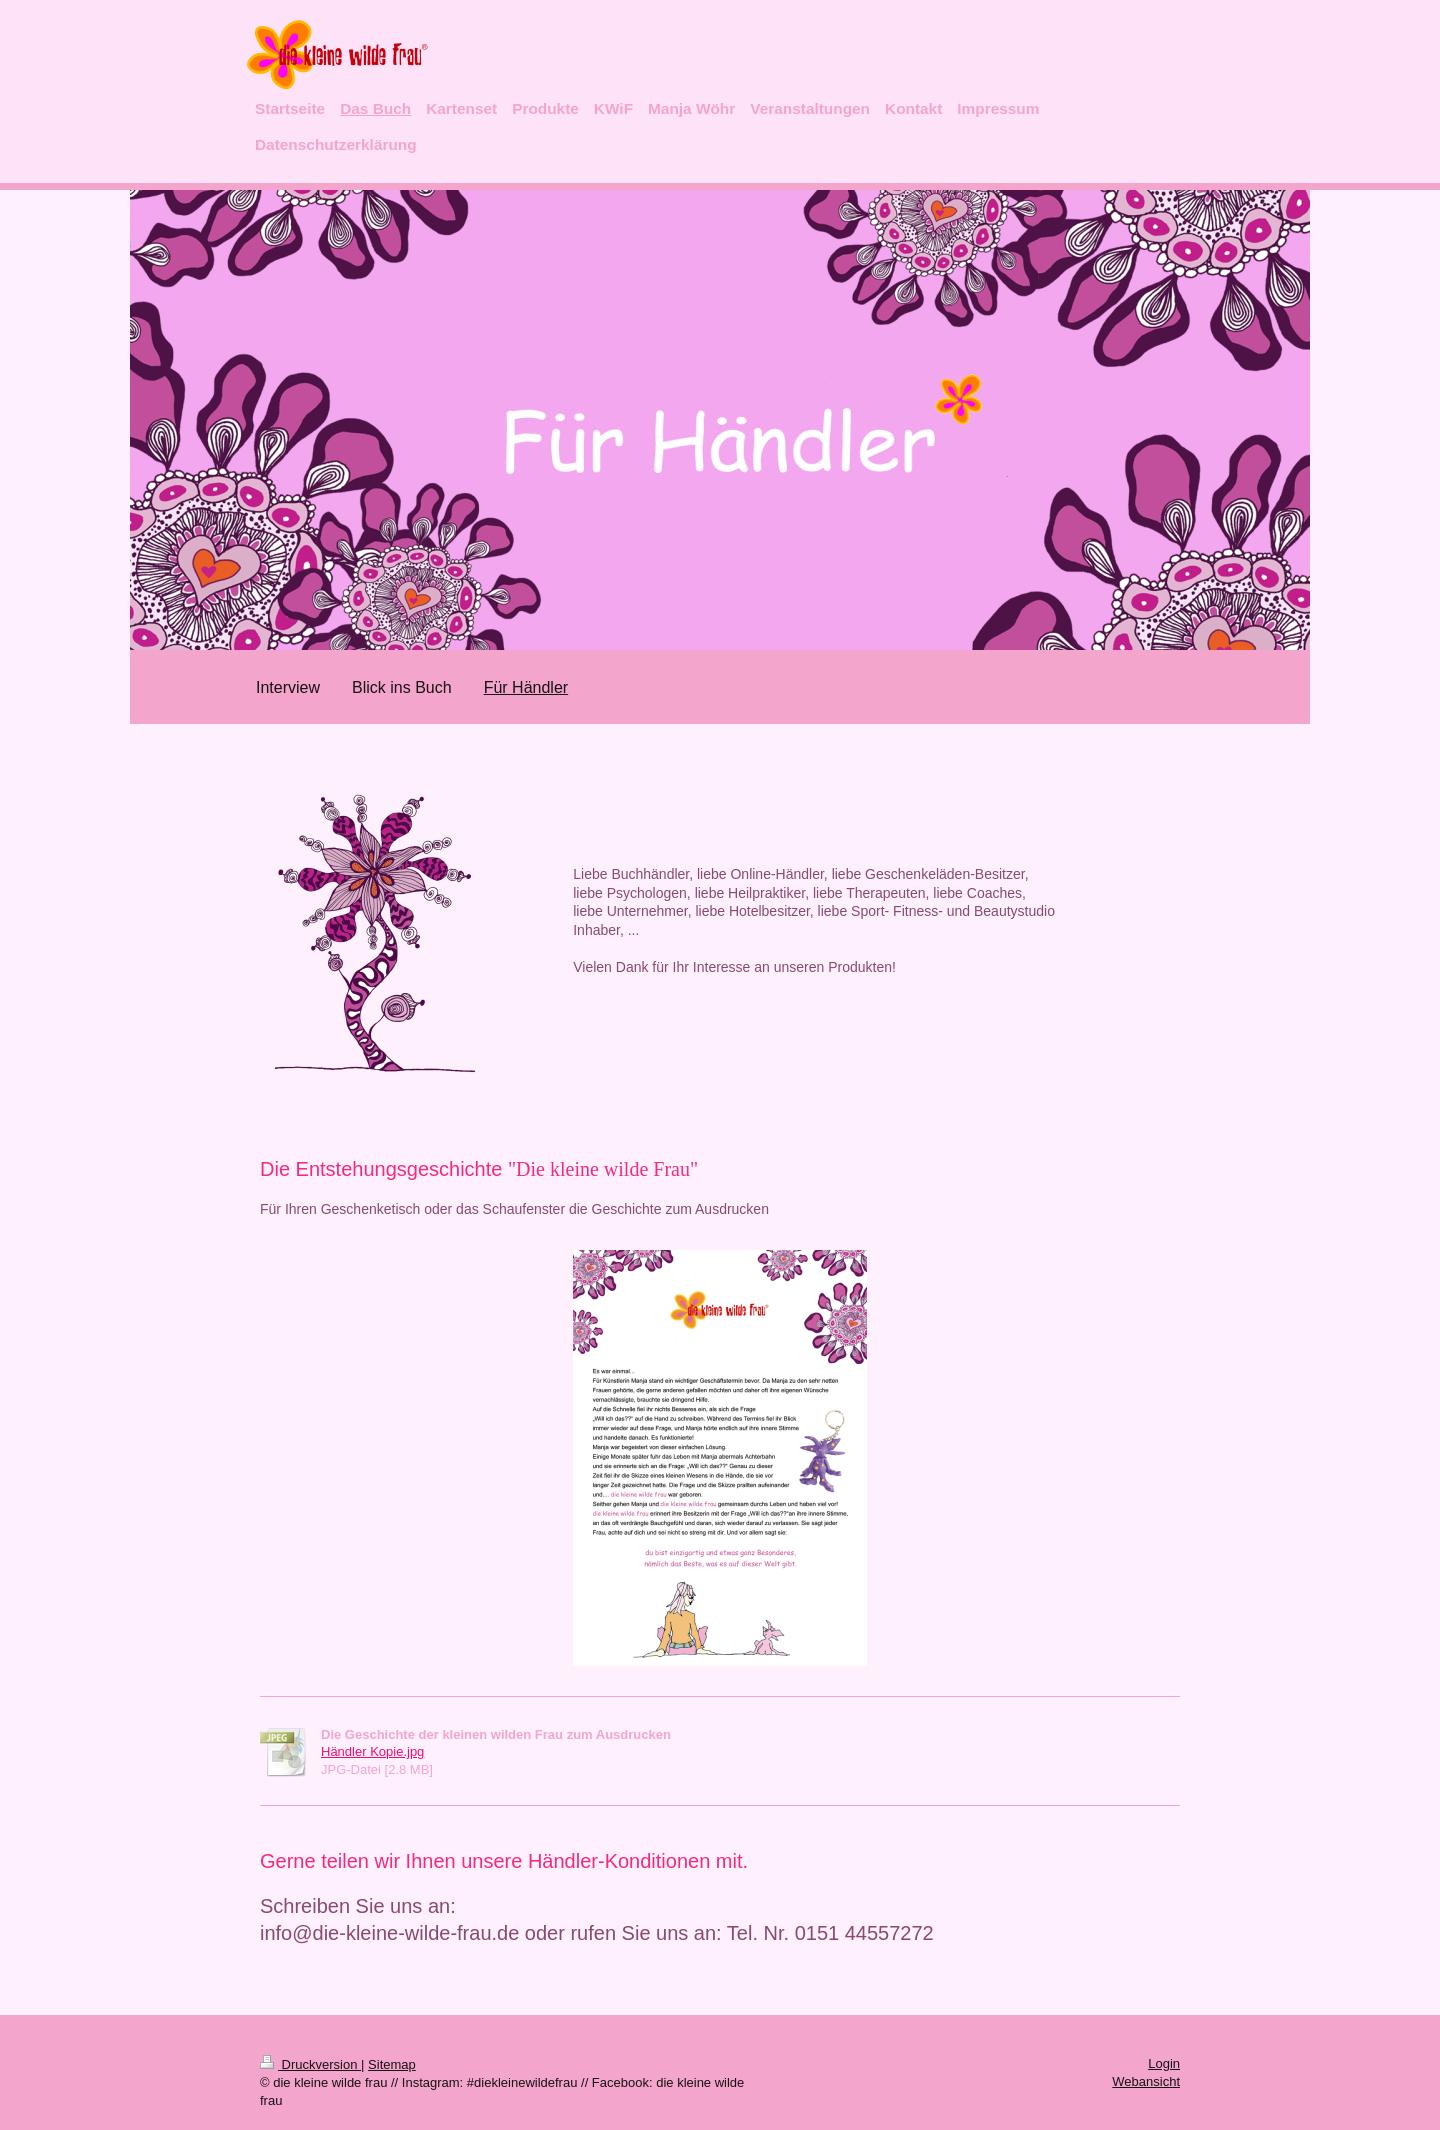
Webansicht (1146, 2081)
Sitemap (392, 2064)
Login (1164, 2063)
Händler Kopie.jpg (372, 1751)
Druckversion (310, 2064)
